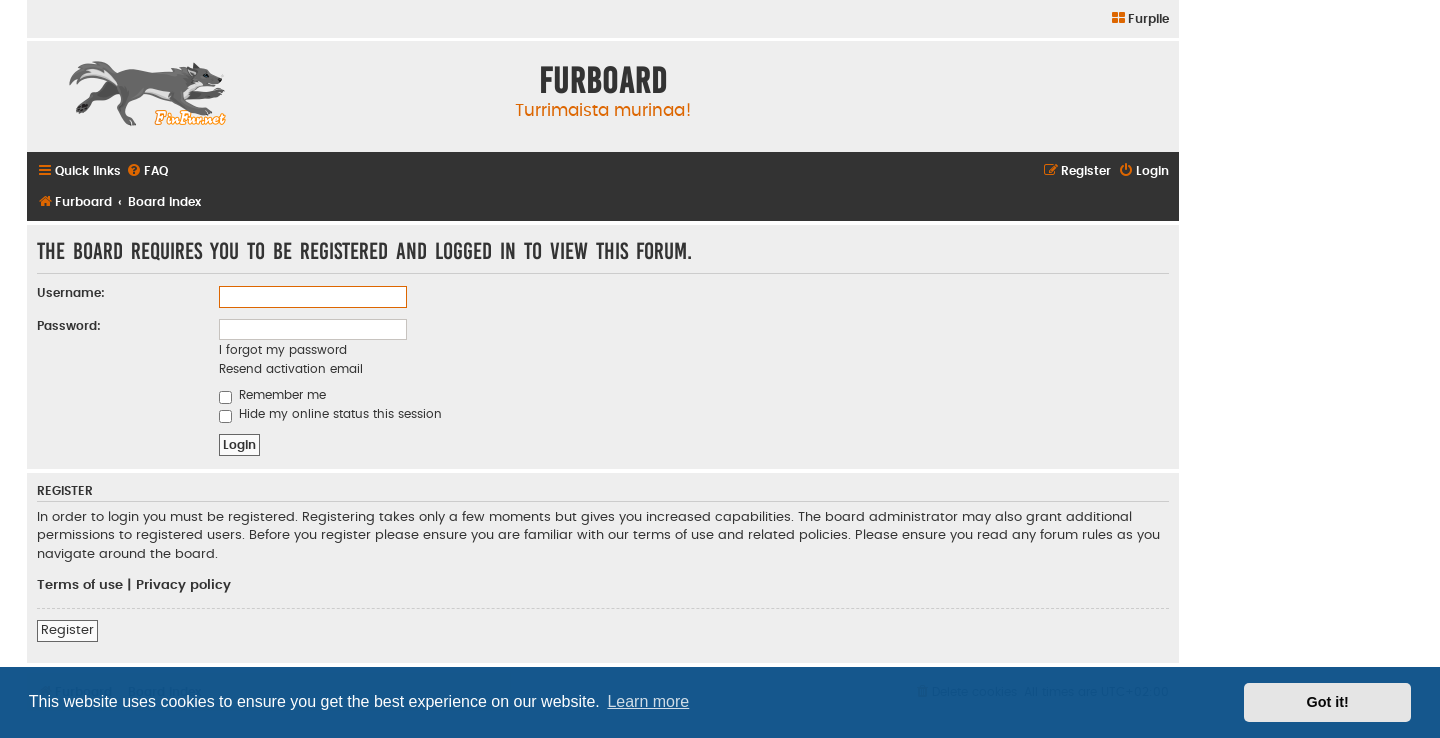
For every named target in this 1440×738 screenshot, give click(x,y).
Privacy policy (183, 585)
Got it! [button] (1328, 702)
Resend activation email (291, 369)
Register (67, 630)
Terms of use (80, 585)
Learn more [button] (648, 701)
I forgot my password (283, 350)
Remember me (272, 395)
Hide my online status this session (330, 414)
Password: (69, 326)
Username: (71, 293)
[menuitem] (1139, 19)
